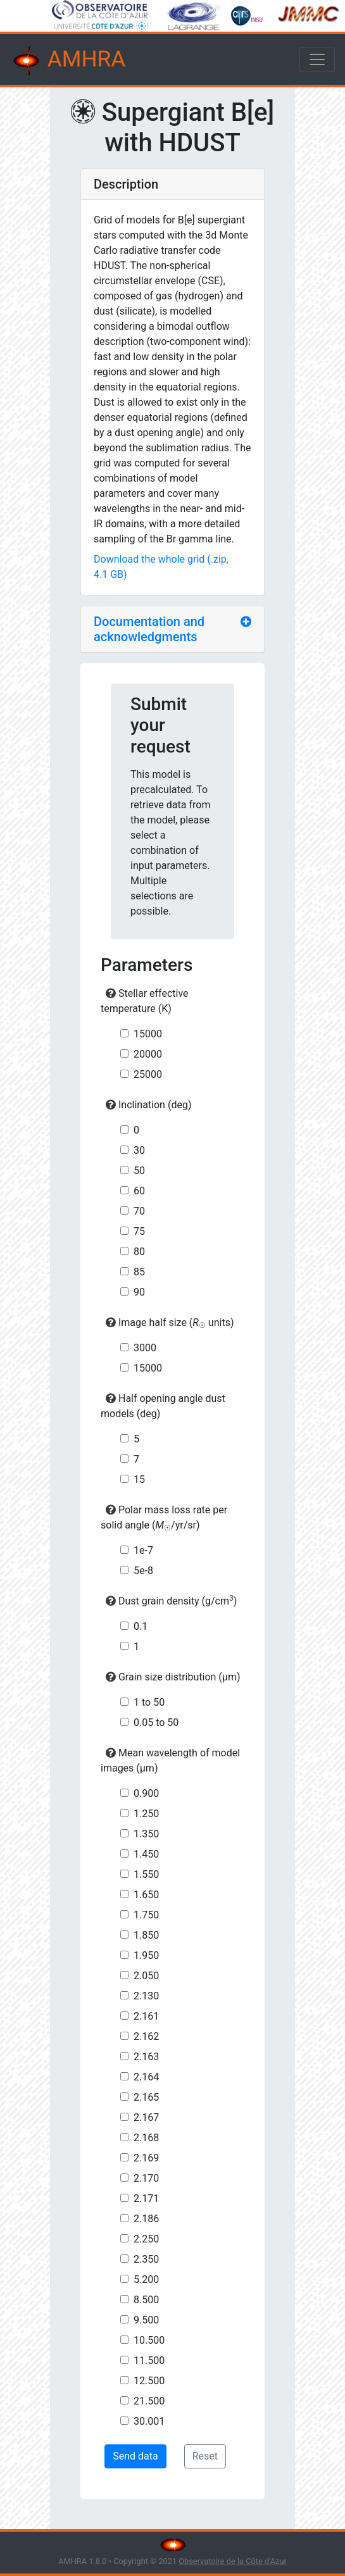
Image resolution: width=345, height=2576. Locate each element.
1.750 (146, 1915)
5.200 (146, 2279)
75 (139, 1231)
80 (139, 1252)
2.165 (146, 2097)
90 (139, 1292)
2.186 (146, 2219)
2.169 (146, 2158)
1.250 (146, 1814)
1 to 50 (149, 1702)
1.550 (146, 1874)
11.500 (149, 2360)
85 (139, 1272)
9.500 (146, 2320)
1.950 (146, 1955)
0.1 (140, 1626)
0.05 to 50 (156, 1722)
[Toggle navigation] (317, 59)
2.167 (146, 2117)
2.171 (146, 2198)
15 (139, 1479)
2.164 (146, 2077)
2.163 (146, 2057)
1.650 (146, 1895)
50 (139, 1171)
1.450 (146, 1854)
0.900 (146, 1793)
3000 (145, 1348)
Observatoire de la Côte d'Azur (233, 2561)
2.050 (146, 1976)
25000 (148, 1074)
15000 (148, 1034)
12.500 (149, 2381)
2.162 (146, 2036)
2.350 (146, 2259)
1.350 (146, 1834)
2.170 (146, 2178)
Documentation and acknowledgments (149, 629)
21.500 (149, 2401)
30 (139, 1150)
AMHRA (67, 61)
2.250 (146, 2239)
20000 (148, 1054)
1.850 (146, 1935)
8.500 (146, 2300)
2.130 (146, 1996)
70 (139, 1211)
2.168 (146, 2138)
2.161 (146, 2016)
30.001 (149, 2421)
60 (139, 1191)
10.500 (149, 2340)
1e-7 (143, 1550)
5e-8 (143, 1571)
